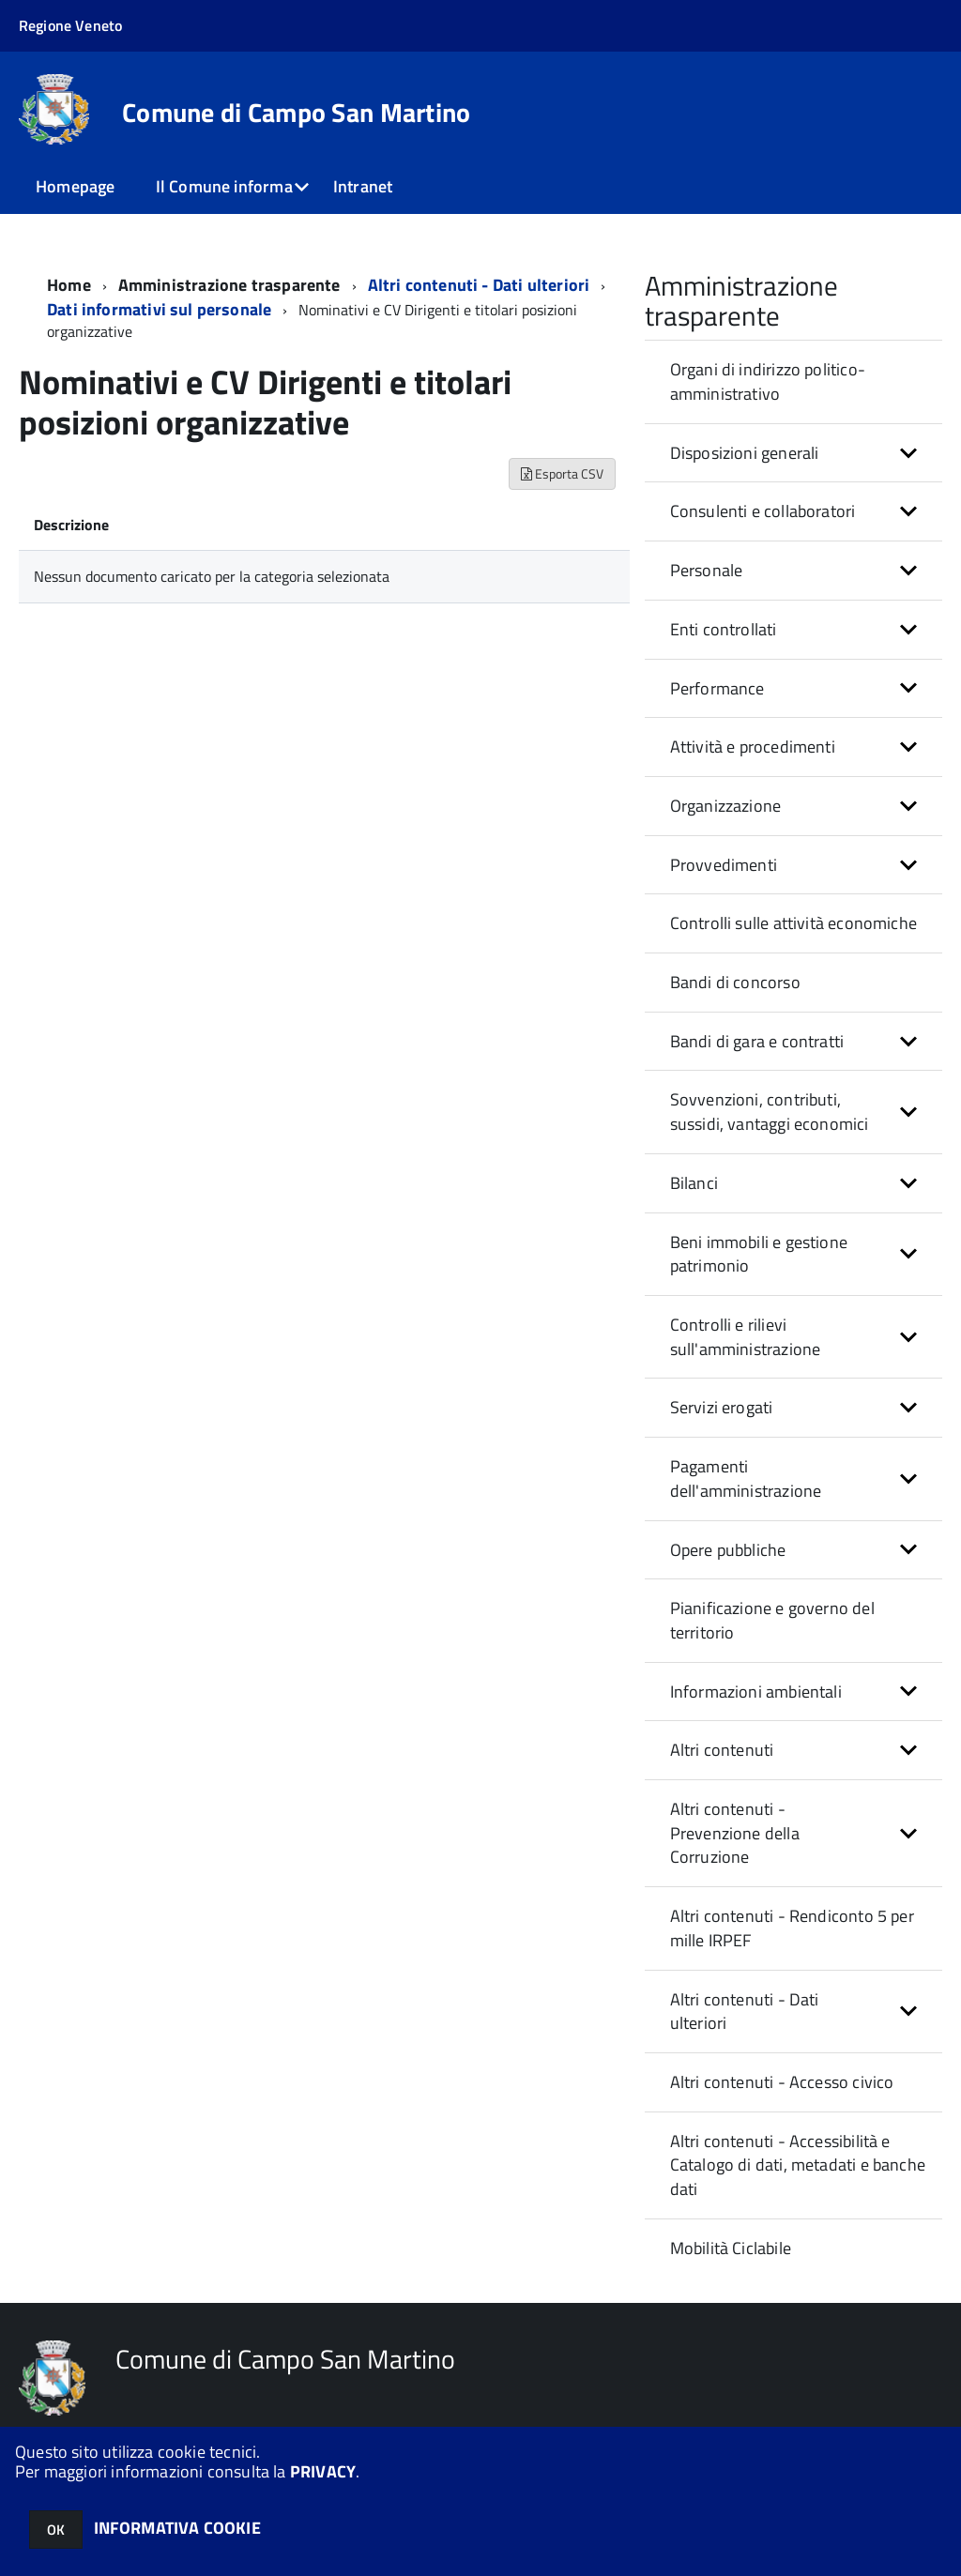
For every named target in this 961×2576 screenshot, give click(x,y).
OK (56, 2529)
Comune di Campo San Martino (296, 112)
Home (69, 284)
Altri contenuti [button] (722, 1749)
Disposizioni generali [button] (744, 452)
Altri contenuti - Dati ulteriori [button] (744, 2011)
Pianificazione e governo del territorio (772, 1620)
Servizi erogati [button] (721, 1407)
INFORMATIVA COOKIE (177, 2527)
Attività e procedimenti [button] (752, 746)
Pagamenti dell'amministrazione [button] (746, 1478)
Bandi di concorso (735, 982)
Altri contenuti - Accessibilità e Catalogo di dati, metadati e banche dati (797, 2165)
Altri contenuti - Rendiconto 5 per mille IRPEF (792, 1928)
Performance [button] (717, 688)
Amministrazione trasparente (229, 284)
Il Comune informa (224, 186)
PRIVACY (323, 2471)
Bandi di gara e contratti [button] (757, 1041)
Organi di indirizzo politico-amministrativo (767, 381)
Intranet (362, 186)
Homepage (75, 186)
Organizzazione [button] (726, 805)
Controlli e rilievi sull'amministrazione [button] (745, 1337)
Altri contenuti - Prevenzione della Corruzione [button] (735, 1832)
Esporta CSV (562, 473)
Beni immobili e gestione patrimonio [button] (758, 1254)
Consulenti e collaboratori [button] (763, 511)
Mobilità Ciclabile (730, 2248)
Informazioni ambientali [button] (756, 1691)
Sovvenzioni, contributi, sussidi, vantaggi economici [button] (769, 1111)
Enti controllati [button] (723, 629)
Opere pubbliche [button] (728, 1549)
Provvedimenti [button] (723, 864)
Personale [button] (706, 570)
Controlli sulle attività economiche (793, 923)
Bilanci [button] (694, 1183)
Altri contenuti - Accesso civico (782, 2082)
